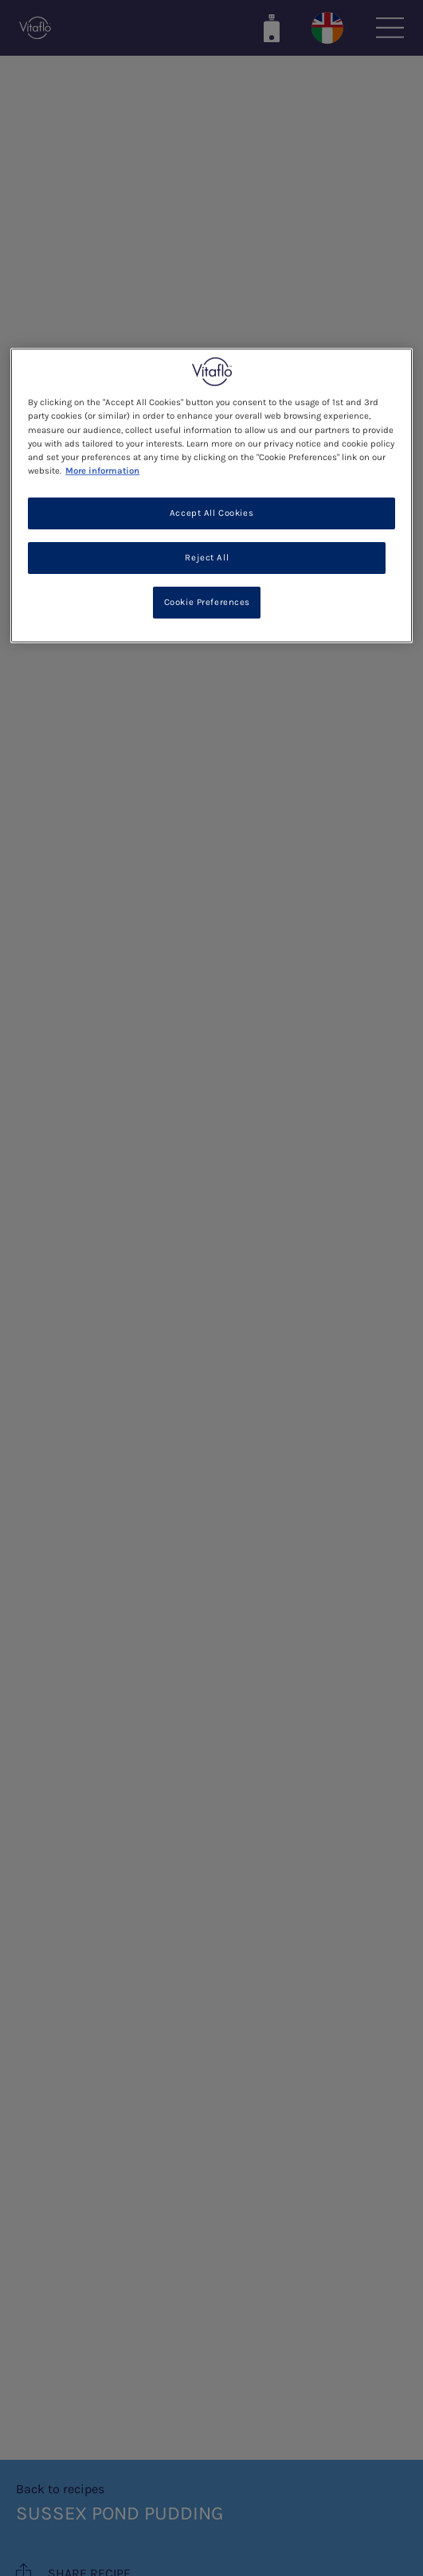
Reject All (207, 557)
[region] (211, 495)
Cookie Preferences (207, 601)
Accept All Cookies (211, 513)
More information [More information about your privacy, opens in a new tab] (102, 471)
